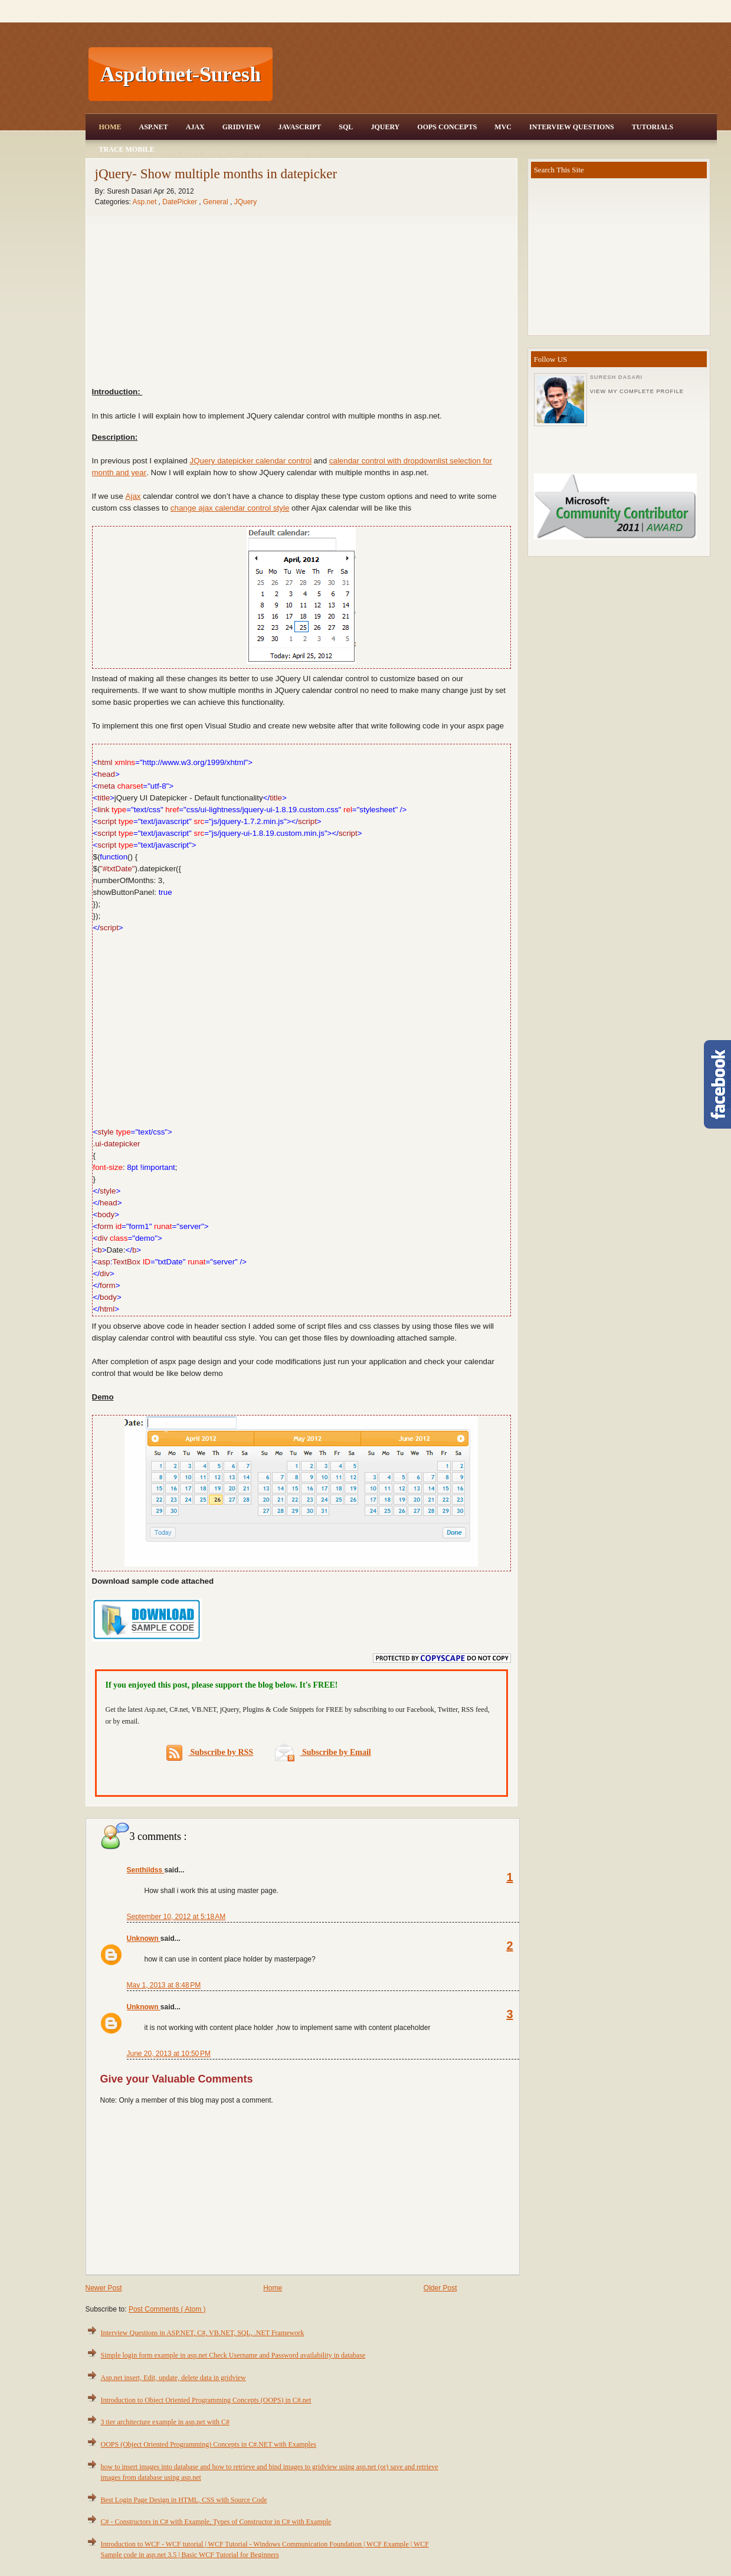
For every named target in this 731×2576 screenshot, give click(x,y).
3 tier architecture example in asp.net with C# (165, 2422)
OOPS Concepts (447, 127)
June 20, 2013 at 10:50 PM (169, 2053)
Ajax (195, 127)
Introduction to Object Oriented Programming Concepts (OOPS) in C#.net (206, 2400)
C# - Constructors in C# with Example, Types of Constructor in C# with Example (216, 2522)
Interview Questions (571, 127)
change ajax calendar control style (230, 508)
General (216, 202)
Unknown (143, 1938)
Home (110, 127)
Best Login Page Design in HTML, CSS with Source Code (184, 2500)
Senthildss (146, 1870)
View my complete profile (637, 391)
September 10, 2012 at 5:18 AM (176, 1917)
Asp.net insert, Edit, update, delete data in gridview (173, 2378)
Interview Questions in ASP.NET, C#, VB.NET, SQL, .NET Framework (202, 2333)
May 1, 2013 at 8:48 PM (164, 1985)
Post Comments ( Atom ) (167, 2309)
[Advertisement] (496, 74)
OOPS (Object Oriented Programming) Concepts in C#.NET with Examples (208, 2444)
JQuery (385, 127)
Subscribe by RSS (209, 1753)
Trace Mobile (127, 149)
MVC (503, 127)
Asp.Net (153, 127)
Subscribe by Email (323, 1752)
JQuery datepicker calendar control (250, 460)
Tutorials (652, 127)
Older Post (440, 2288)
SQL (346, 127)
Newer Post (104, 2288)
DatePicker (180, 202)
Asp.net (146, 202)
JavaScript (299, 127)
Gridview (241, 127)
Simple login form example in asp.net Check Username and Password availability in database (233, 2355)
